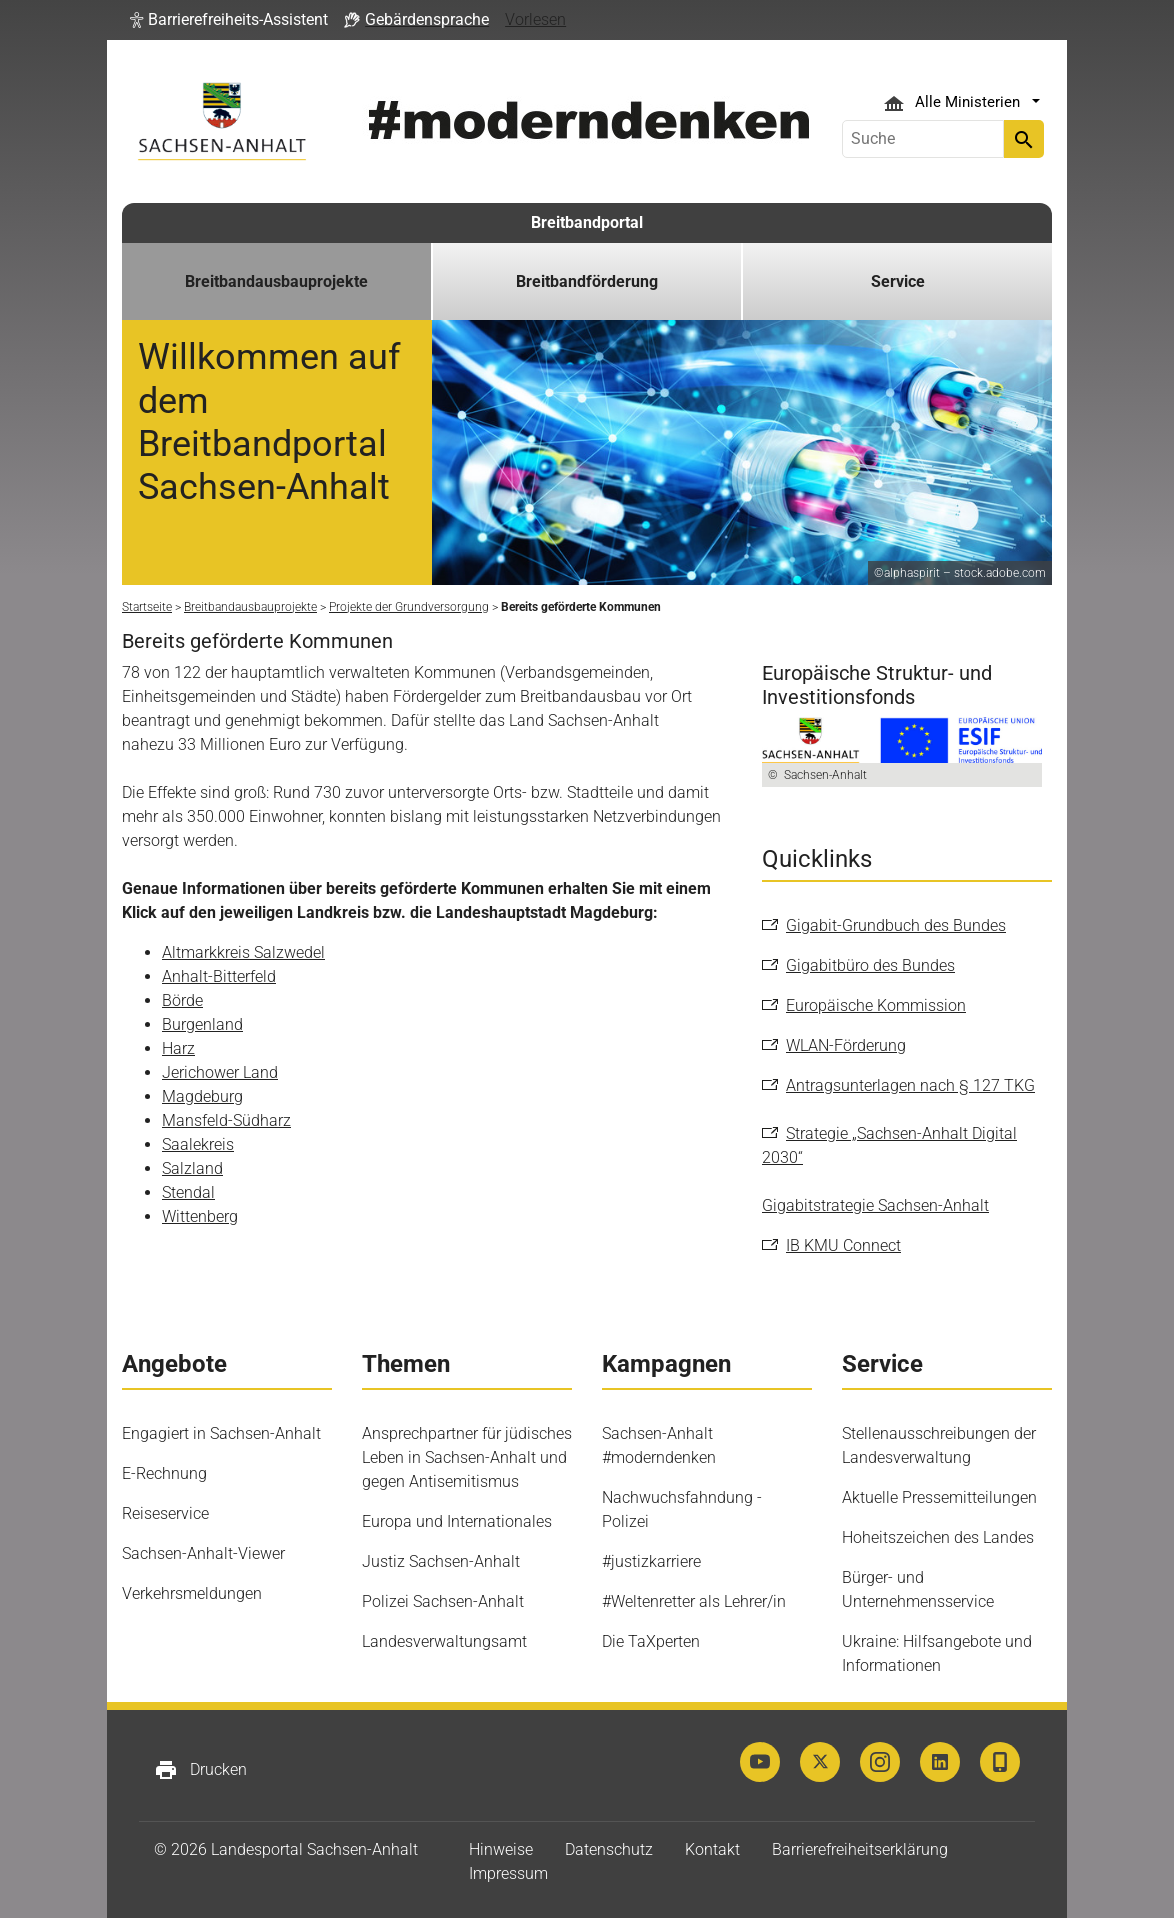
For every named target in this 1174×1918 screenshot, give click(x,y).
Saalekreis (198, 1144)
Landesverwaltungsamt (444, 1641)
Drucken (200, 1770)
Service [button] (898, 281)
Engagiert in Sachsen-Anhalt (221, 1433)
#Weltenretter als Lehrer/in (694, 1601)
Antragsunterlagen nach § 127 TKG (910, 1085)
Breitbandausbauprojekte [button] (276, 281)
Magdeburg (202, 1096)
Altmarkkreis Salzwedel (243, 952)
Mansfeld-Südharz (226, 1120)
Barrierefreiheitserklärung (860, 1849)
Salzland (192, 1168)
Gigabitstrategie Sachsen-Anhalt (875, 1205)
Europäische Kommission (876, 1005)
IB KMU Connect (843, 1245)
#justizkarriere (651, 1561)
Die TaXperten (651, 1641)
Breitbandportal (587, 222)
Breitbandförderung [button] (587, 281)
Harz (178, 1048)
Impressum (508, 1873)
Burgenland (202, 1024)
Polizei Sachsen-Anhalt (443, 1601)
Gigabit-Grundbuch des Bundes (896, 925)
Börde (182, 1000)
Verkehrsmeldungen (192, 1593)
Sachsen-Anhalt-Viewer (203, 1553)
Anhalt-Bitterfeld (219, 976)
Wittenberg (200, 1216)
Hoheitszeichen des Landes (938, 1537)
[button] (229, 20)
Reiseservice (165, 1513)
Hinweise (501, 1849)
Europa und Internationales (457, 1521)
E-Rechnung (164, 1473)
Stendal (188, 1192)
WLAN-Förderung (846, 1045)
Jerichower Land (220, 1072)
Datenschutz (609, 1849)
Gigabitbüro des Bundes (870, 965)
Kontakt (712, 1849)
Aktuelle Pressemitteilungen (939, 1497)
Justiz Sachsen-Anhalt (441, 1561)
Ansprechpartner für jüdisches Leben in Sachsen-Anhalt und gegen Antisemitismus (467, 1457)
